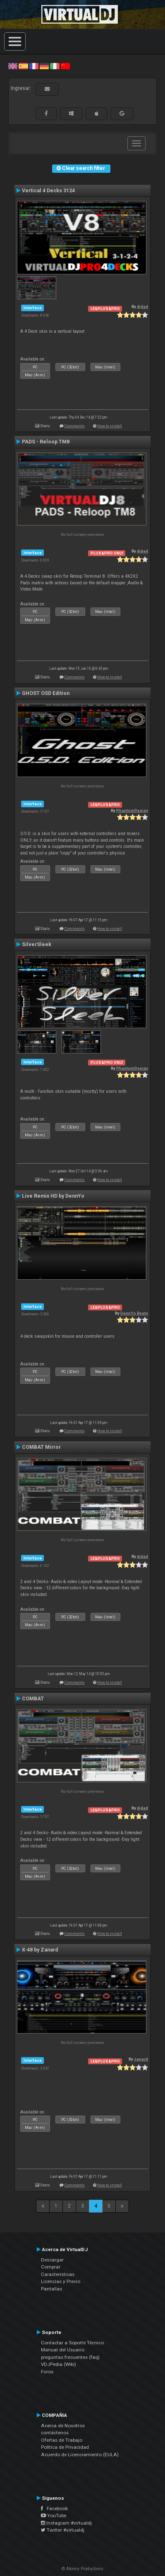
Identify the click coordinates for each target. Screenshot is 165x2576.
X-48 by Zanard (40, 1950)
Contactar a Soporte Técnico (72, 2343)
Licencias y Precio (60, 2281)
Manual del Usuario (62, 2350)
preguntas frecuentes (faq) (70, 2357)
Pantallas (51, 2289)
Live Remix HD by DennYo (53, 1196)
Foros (47, 2372)
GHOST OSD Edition (45, 693)
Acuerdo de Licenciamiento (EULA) (80, 2454)
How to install (109, 426)
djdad (142, 306)
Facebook (54, 2508)
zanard (141, 2059)
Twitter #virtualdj (62, 2530)
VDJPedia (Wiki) (58, 2364)
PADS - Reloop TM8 (45, 442)
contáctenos (55, 2433)
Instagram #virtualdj (66, 2523)
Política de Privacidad (65, 2447)
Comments (75, 426)
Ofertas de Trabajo (61, 2440)
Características (57, 2274)
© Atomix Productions (82, 2568)
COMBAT (33, 1699)
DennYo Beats (134, 1313)
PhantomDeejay (132, 810)
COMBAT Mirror (41, 1447)
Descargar (52, 2260)
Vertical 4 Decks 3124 (48, 191)
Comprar (50, 2267)
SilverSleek (36, 944)
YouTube (53, 2515)
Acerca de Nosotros (63, 2425)
